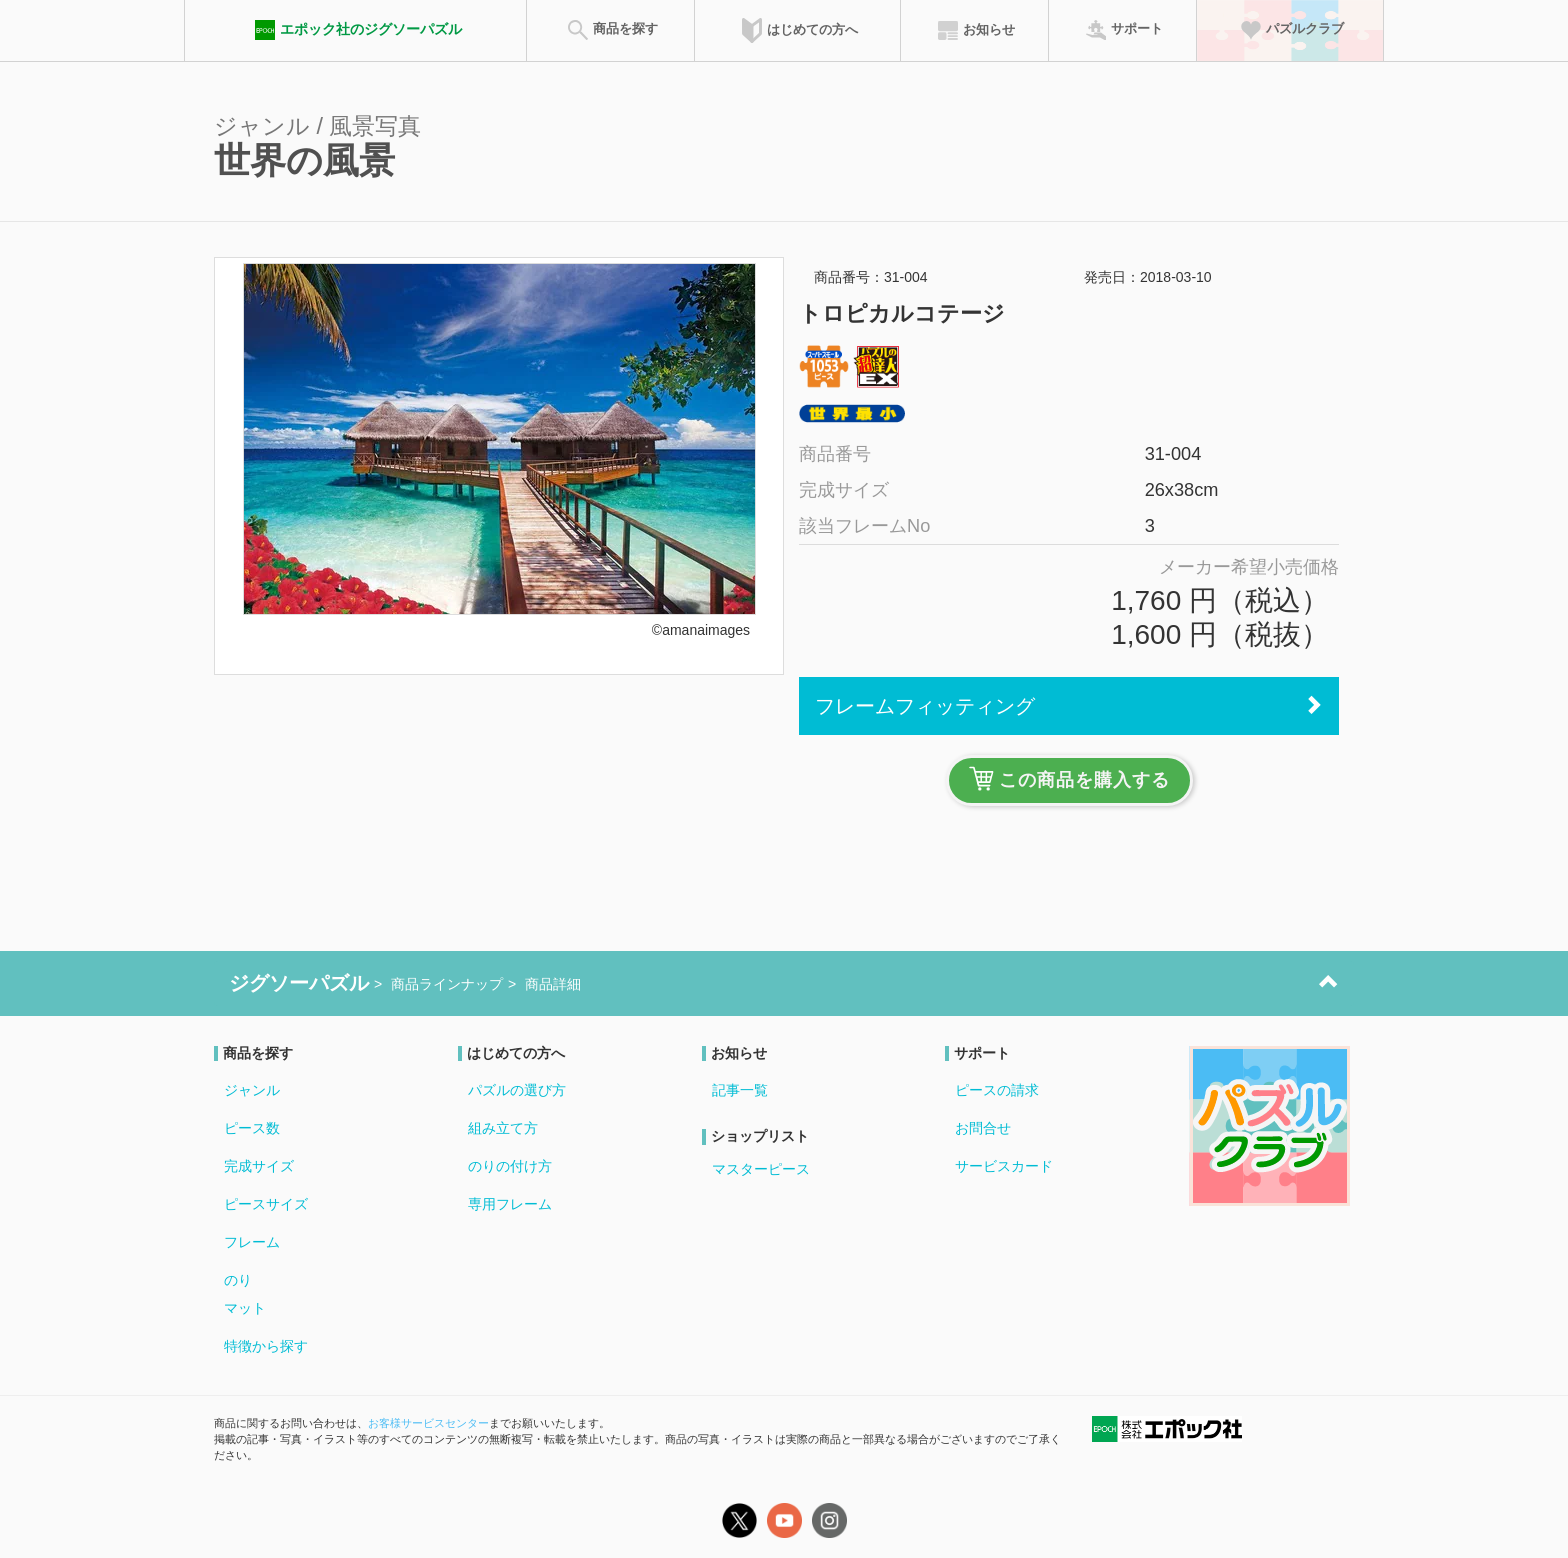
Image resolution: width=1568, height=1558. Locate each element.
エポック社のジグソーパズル (356, 30)
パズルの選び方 (517, 1090)
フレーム (252, 1242)
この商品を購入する (1069, 778)
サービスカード (1004, 1166)
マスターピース (761, 1169)
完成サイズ (259, 1166)
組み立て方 (503, 1128)
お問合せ (983, 1128)
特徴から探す (266, 1346)
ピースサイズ (266, 1204)
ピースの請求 (997, 1090)
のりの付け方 (510, 1166)
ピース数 (252, 1128)
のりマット (245, 1294)
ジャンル (252, 1090)
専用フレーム (510, 1204)
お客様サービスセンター (428, 1423)
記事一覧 (740, 1090)
